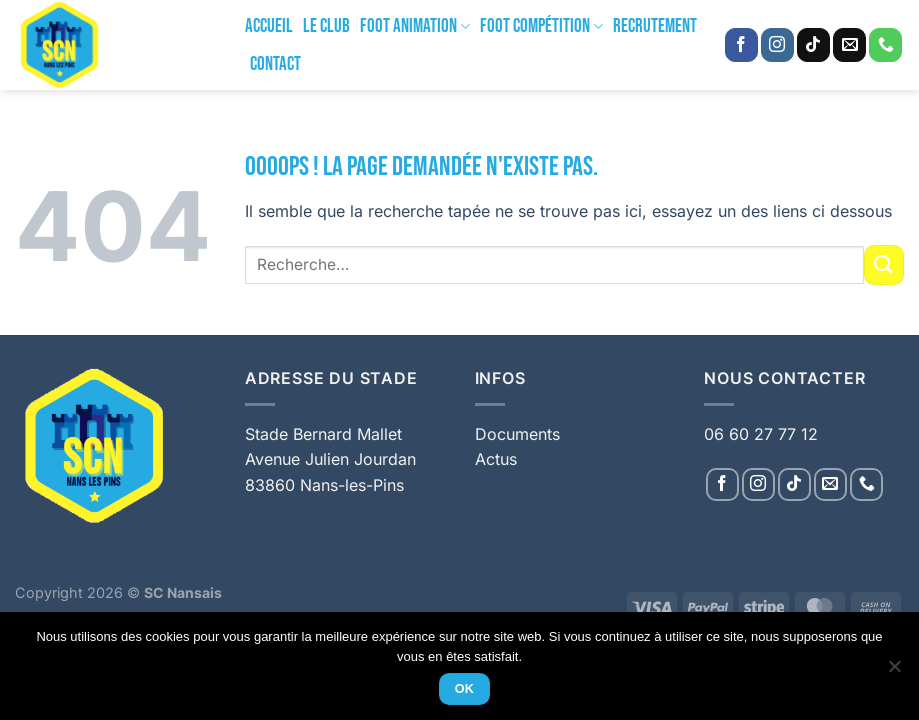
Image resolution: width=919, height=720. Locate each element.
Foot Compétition (541, 26)
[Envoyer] (884, 264)
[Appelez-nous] (885, 45)
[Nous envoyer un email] (849, 45)
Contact (275, 64)
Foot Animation (415, 26)
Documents (517, 434)
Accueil (269, 26)
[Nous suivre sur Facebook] (741, 45)
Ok (465, 689)
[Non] (894, 672)
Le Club (326, 26)
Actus (496, 459)
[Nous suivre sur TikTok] (813, 45)
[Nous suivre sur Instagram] (777, 45)
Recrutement (655, 26)
